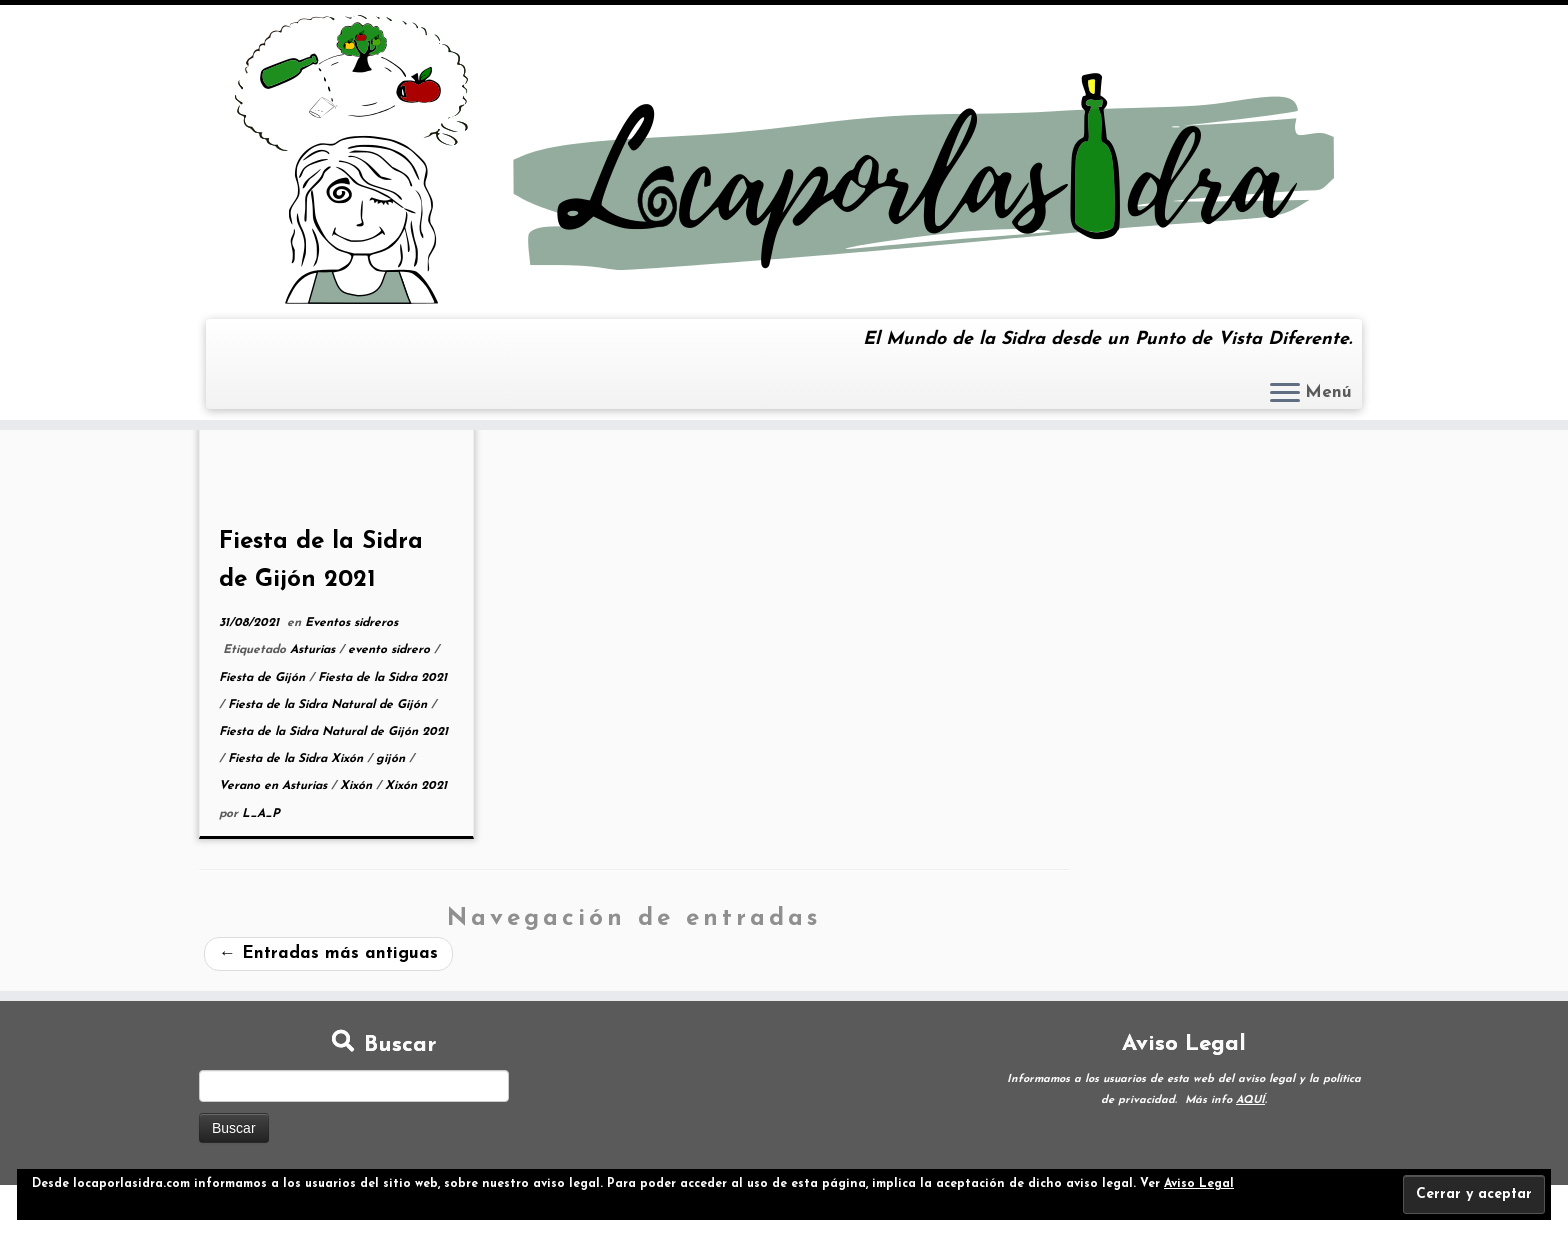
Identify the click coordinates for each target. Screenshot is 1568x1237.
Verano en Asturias (275, 786)
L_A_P (261, 814)
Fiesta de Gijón (264, 678)
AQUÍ (1250, 1100)
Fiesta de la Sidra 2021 (382, 678)
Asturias (314, 650)
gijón (392, 759)
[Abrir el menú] (1285, 394)
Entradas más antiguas (328, 953)
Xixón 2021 (416, 786)
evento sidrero (391, 650)
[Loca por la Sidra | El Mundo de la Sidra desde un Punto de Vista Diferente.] (784, 159)
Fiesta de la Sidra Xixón (297, 759)
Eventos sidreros (351, 623)
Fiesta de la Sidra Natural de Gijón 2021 (333, 732)
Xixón (358, 786)
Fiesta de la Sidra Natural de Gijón (329, 705)
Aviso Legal (1199, 1184)
